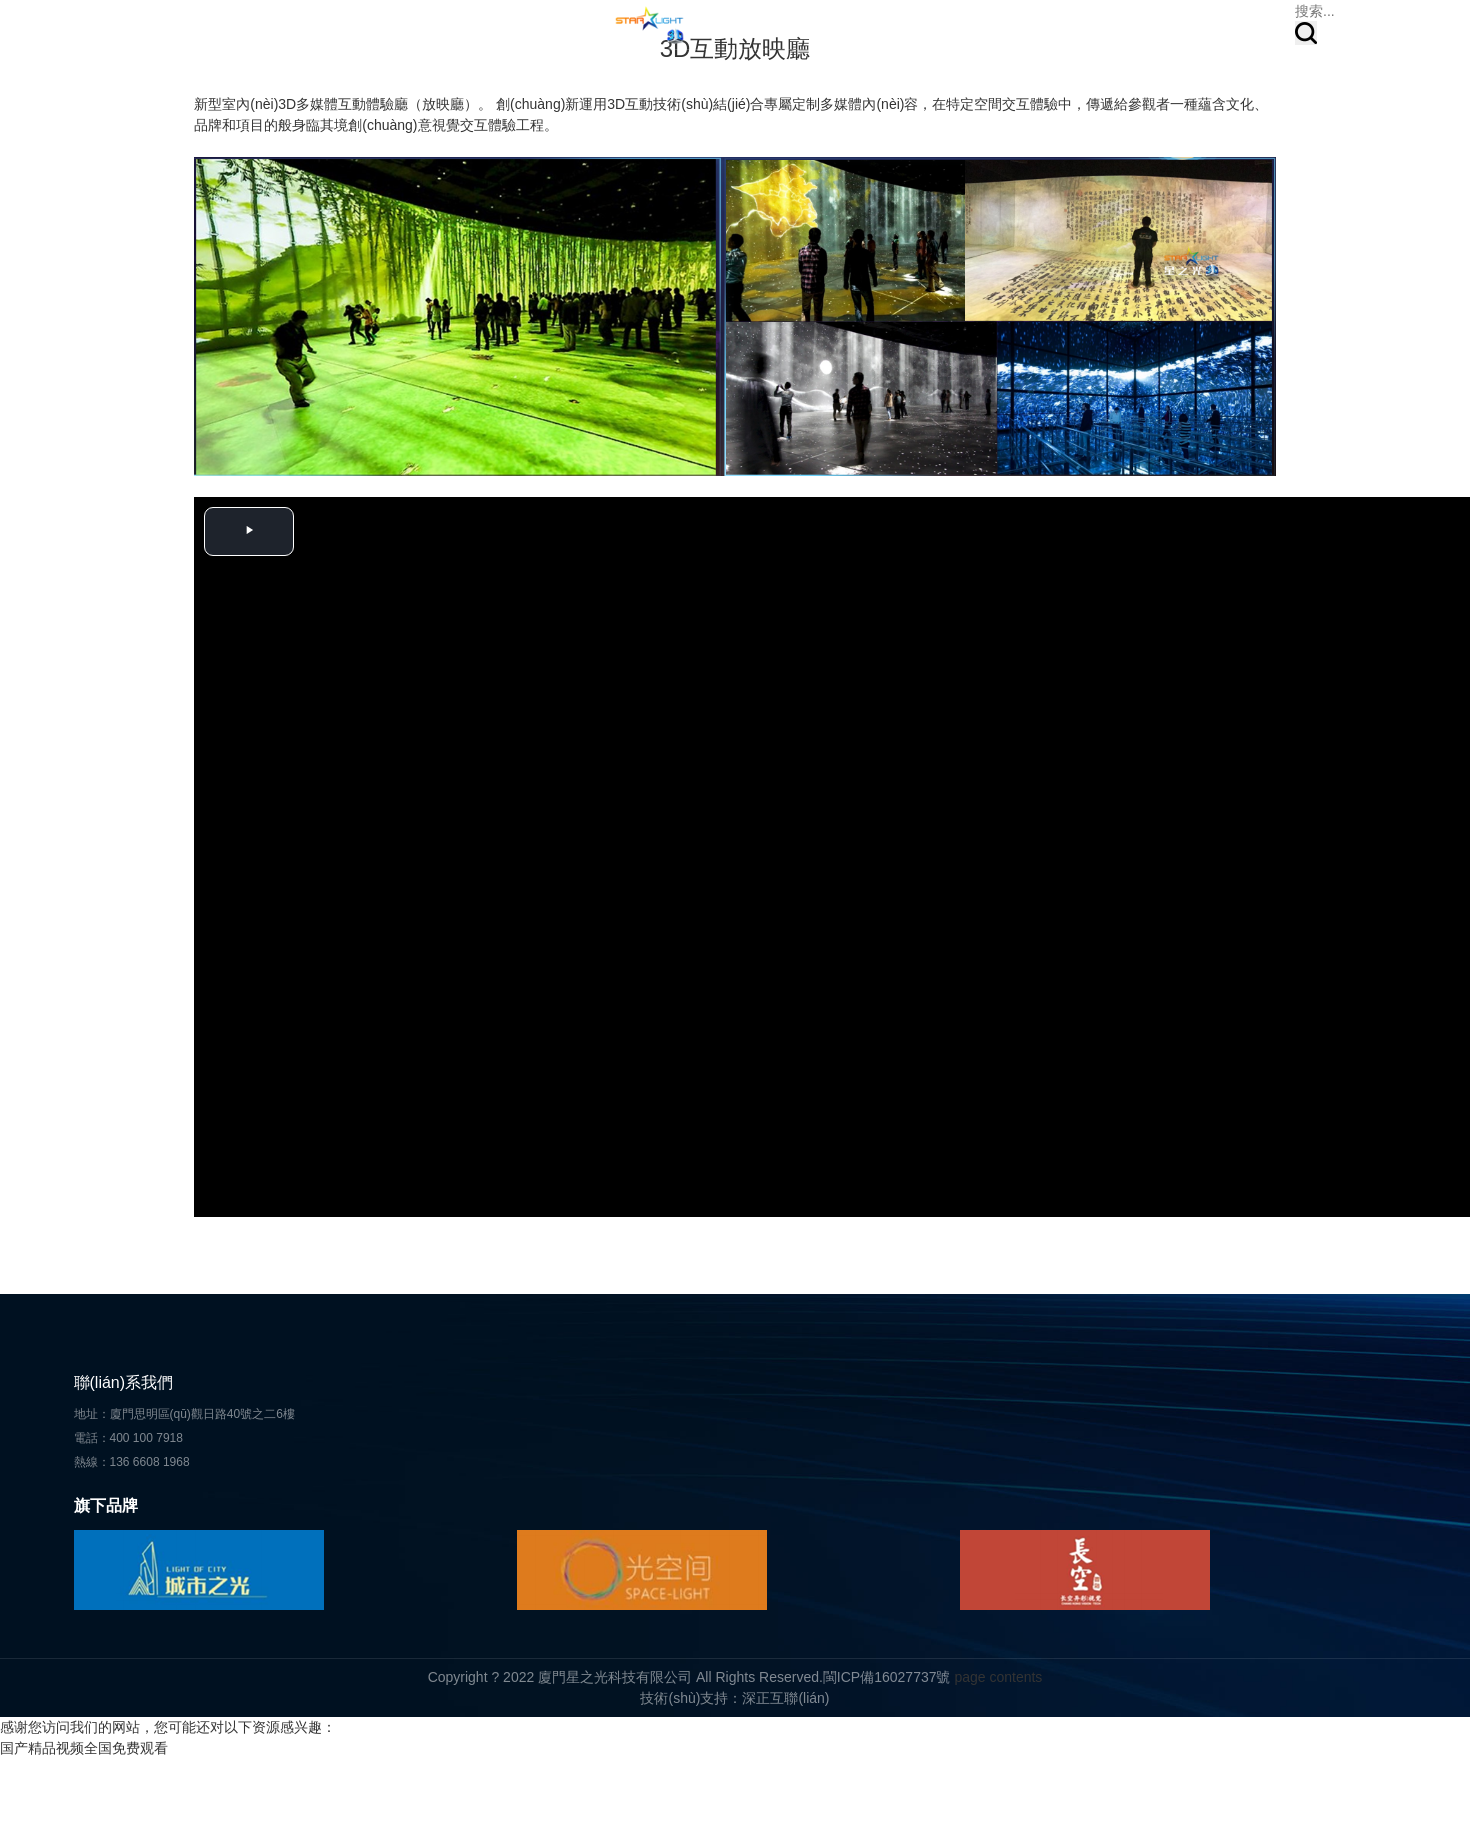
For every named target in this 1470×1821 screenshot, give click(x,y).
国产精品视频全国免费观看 (84, 1748)
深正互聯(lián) (785, 1698)
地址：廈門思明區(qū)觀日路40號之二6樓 (184, 1414)
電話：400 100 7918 (128, 1438)
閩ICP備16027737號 (887, 1677)
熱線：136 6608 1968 (132, 1462)
